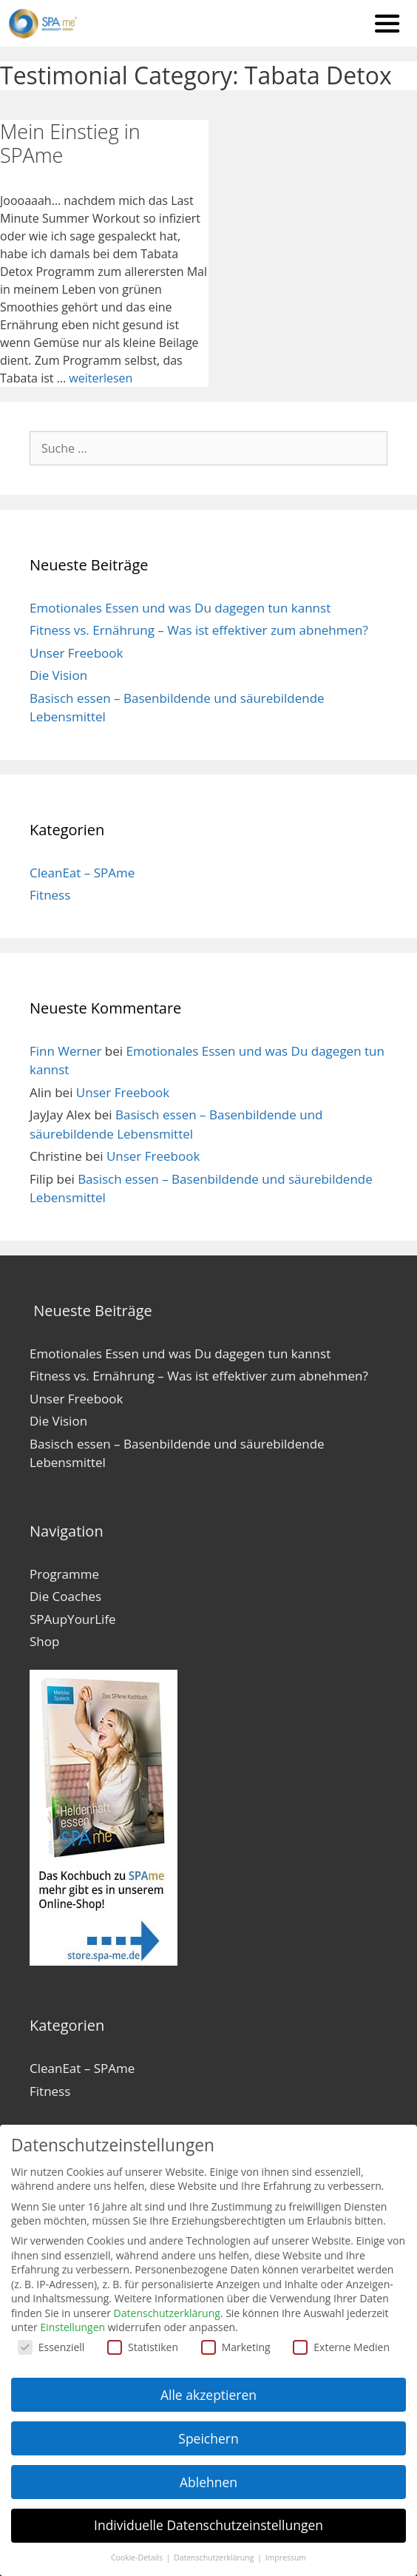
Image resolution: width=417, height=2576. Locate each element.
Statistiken (142, 2347)
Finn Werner (65, 1047)
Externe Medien (341, 2347)
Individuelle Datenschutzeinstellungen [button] (208, 2525)
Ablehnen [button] (208, 2482)
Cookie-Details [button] (138, 2557)
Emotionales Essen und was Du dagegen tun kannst (180, 604)
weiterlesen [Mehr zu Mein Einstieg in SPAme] (100, 375)
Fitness (50, 892)
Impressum (285, 2557)
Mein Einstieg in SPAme (70, 140)
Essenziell (51, 2347)
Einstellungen (72, 2327)
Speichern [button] (208, 2438)
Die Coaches (65, 1593)
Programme (64, 1570)
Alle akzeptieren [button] (208, 2395)
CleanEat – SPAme (82, 869)
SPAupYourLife (73, 1616)
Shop (44, 1639)
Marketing (236, 2347)
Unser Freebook (76, 649)
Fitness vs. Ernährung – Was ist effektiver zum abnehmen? (199, 627)
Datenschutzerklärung (167, 2313)
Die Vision (58, 672)
